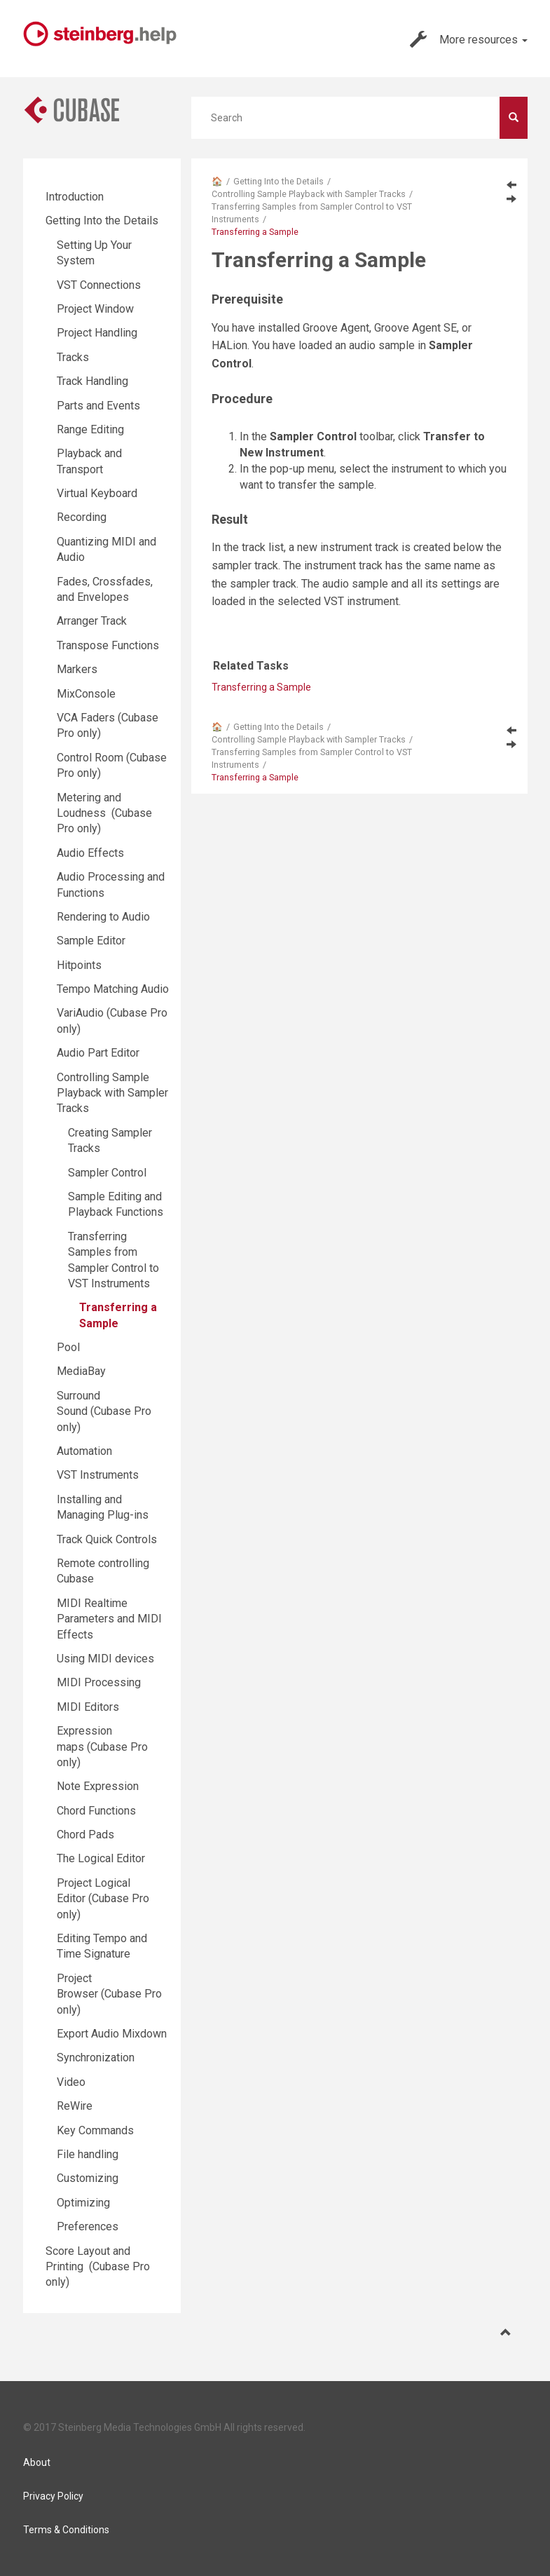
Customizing (87, 2178)
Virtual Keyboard (97, 493)
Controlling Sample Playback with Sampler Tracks (309, 194)
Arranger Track (92, 621)
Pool (68, 1347)
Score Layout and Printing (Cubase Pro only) (98, 2266)
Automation (84, 1451)
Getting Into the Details (278, 181)
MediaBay (81, 1371)
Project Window (95, 309)
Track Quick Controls (107, 1539)
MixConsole (86, 693)
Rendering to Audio (103, 916)
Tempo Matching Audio (113, 989)
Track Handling (92, 381)
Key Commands (95, 2130)
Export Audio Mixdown (112, 2033)
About (36, 2462)
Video (71, 2082)
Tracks (73, 357)
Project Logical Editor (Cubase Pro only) (103, 1898)
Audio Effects (90, 853)
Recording (81, 517)
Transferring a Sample (261, 687)
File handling (87, 2154)
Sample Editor (91, 940)
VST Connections (99, 285)
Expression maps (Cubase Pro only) (102, 1746)
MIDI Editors (88, 1707)
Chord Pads (85, 1834)
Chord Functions (96, 1810)
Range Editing (90, 429)
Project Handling (97, 332)
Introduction (75, 196)
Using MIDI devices (105, 1658)
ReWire (74, 2106)
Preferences (87, 2226)
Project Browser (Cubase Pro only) (109, 1994)
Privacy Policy (53, 2496)
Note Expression (98, 1786)
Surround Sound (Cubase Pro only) (104, 1411)
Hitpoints (79, 965)
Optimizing (83, 2202)
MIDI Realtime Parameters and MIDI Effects (109, 1619)
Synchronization (96, 2057)
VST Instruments (98, 1475)
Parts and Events (98, 405)
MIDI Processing (99, 1682)
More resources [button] (469, 39)
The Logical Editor (101, 1858)
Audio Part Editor (98, 1052)
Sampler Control (107, 1172)
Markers (77, 669)
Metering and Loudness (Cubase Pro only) (104, 813)
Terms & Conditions (66, 2529)
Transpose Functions (108, 645)
